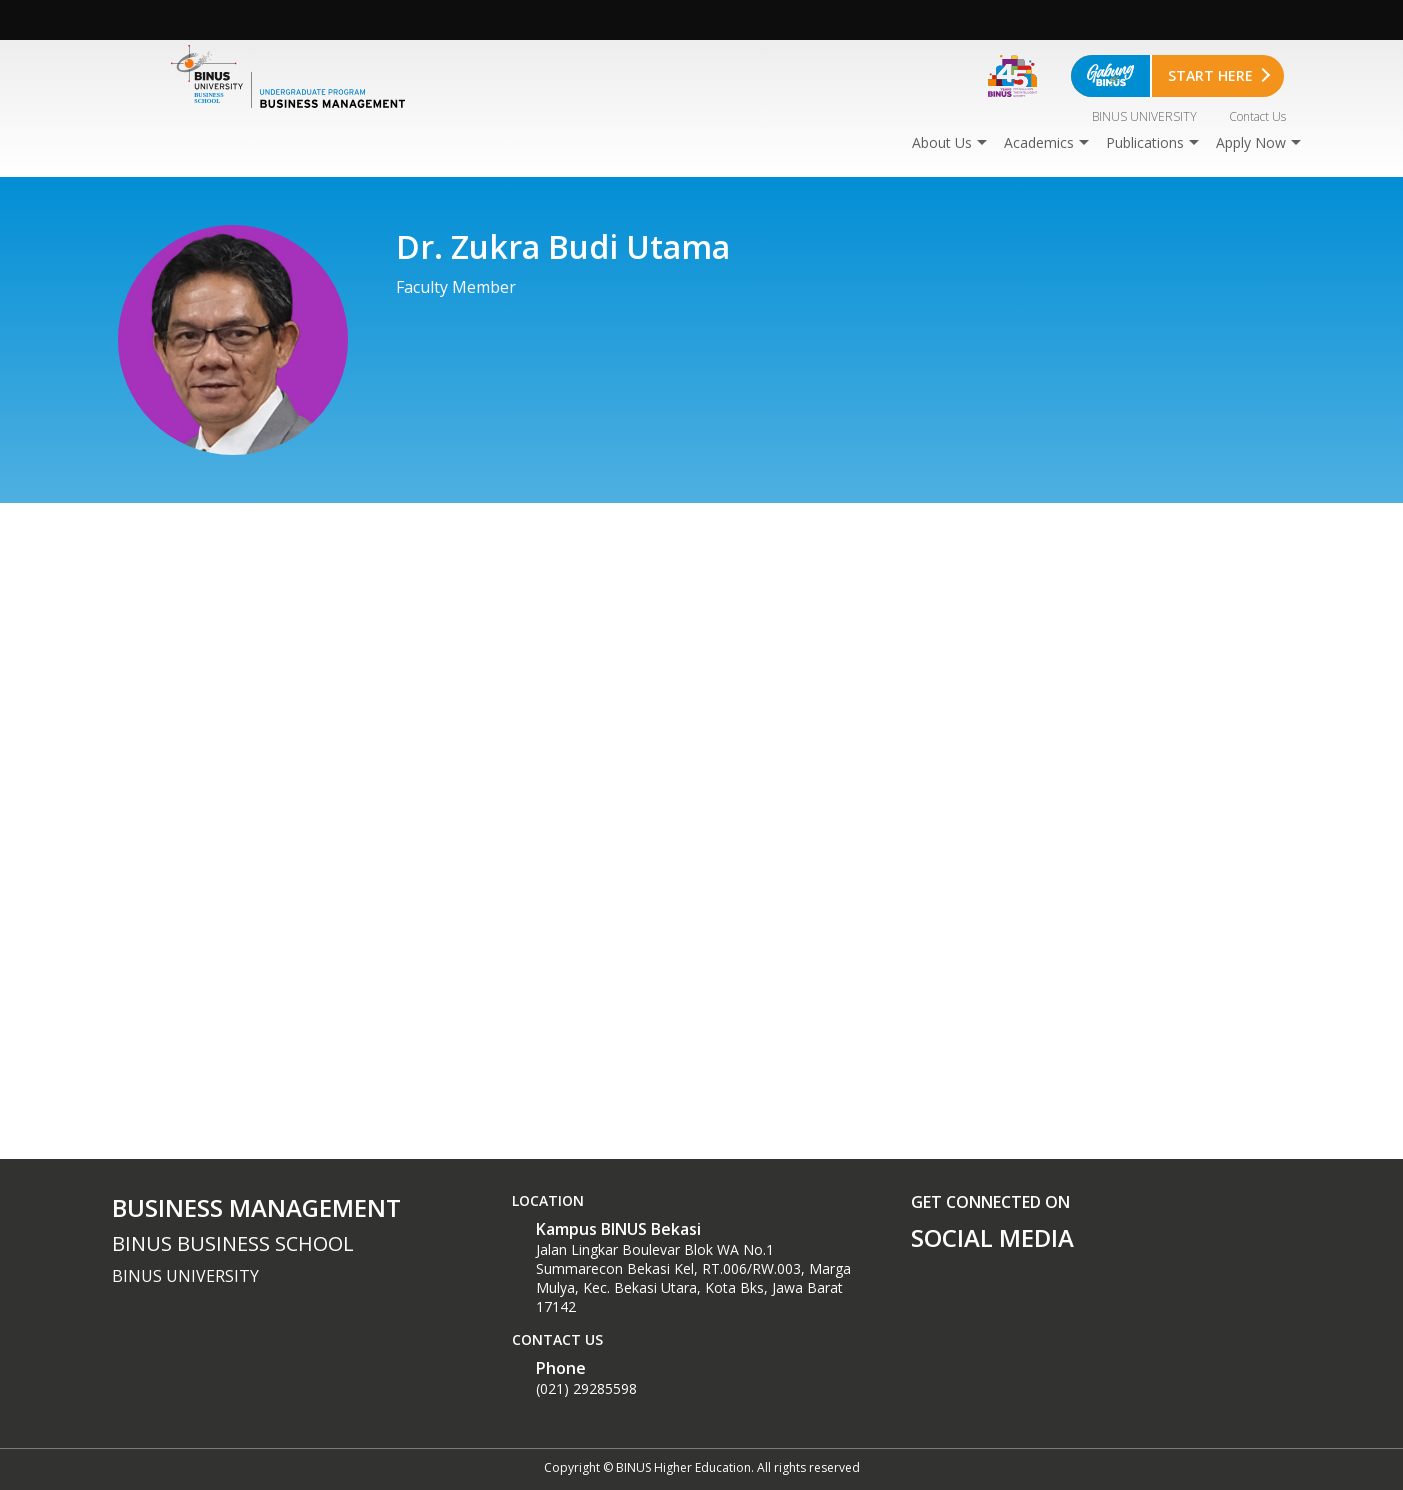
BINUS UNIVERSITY (1144, 116)
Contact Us (1257, 116)
